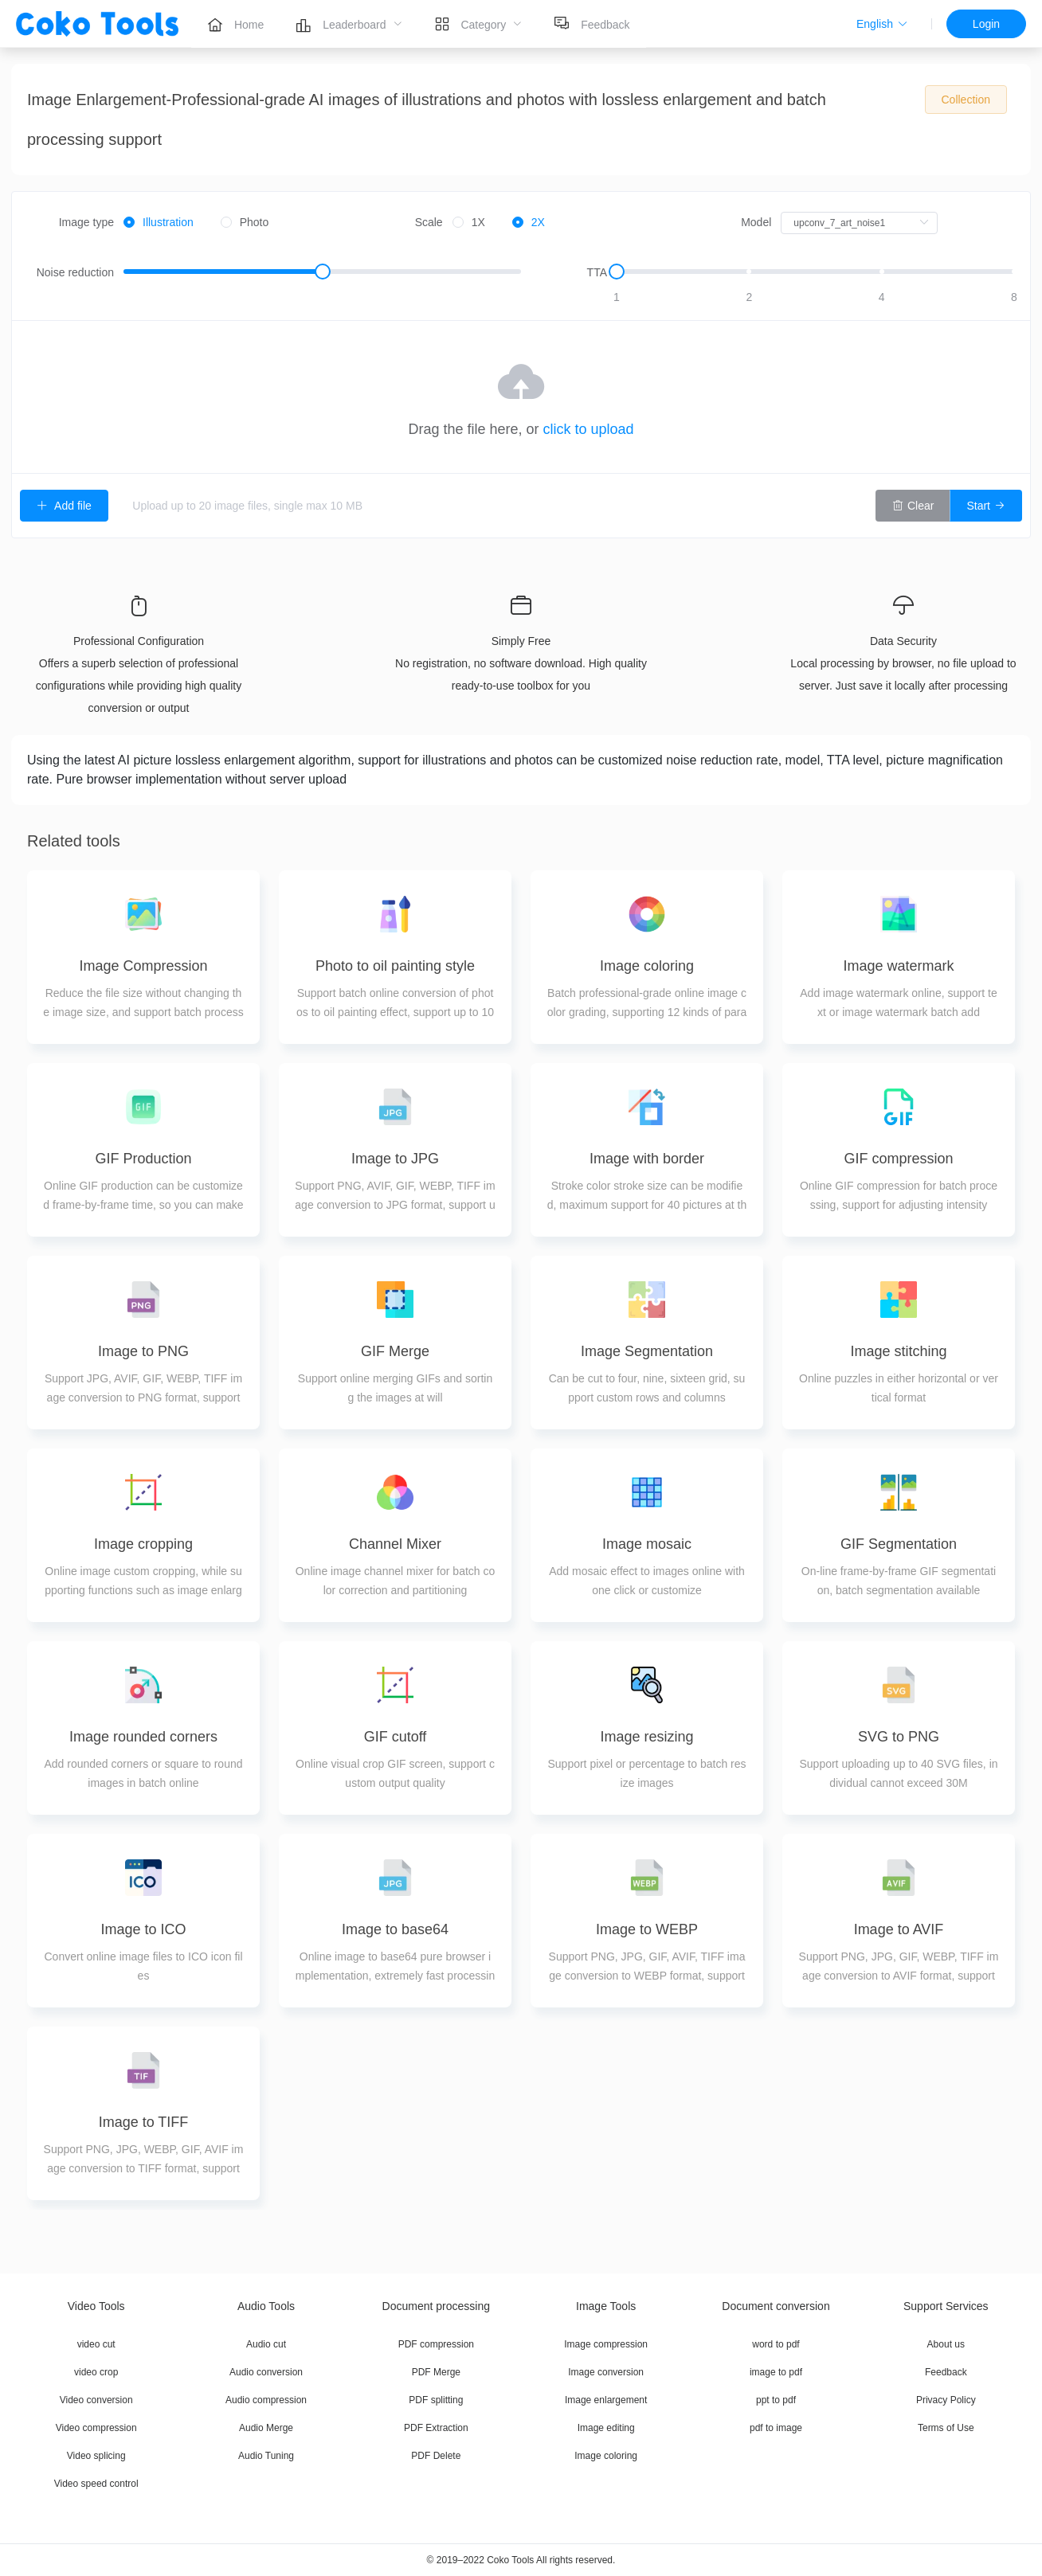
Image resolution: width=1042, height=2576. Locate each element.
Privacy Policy (946, 2400)
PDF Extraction (436, 2427)
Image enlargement (606, 2400)
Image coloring (605, 2455)
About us (946, 2344)
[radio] (158, 223)
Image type (86, 222)
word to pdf (775, 2344)
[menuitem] (235, 24)
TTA (597, 272)
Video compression (96, 2427)
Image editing (606, 2427)
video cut (96, 2344)
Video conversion (96, 2400)
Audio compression (266, 2400)
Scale (429, 222)
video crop (96, 2372)
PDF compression (436, 2344)
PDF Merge (436, 2372)
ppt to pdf (776, 2400)
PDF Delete (435, 2455)
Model (756, 222)
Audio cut (266, 2344)
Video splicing (96, 2455)
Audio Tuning (266, 2455)
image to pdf (776, 2372)
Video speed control (96, 2483)
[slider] (322, 272)
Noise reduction (75, 272)
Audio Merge (266, 2427)
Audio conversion (266, 2372)
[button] (882, 24)
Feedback (946, 2372)
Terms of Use (946, 2427)
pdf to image (776, 2427)
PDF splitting (436, 2400)
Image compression (606, 2344)
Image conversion (606, 2372)
